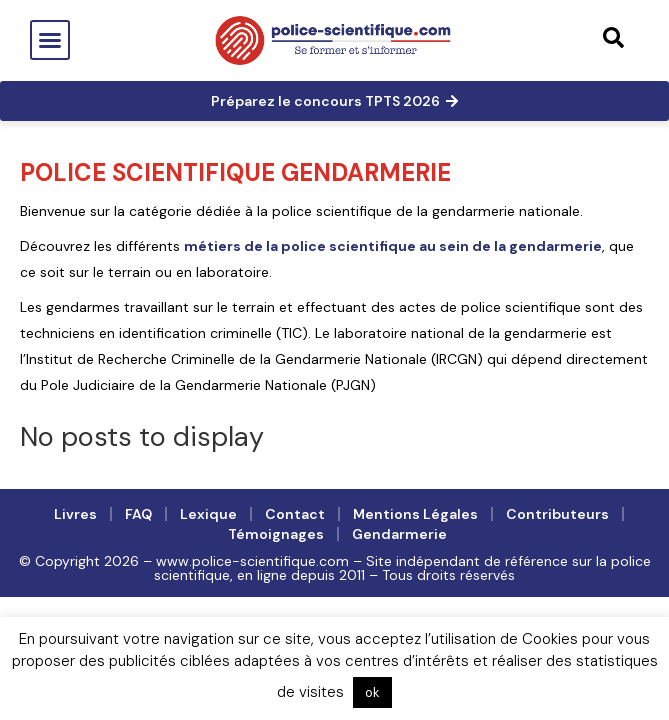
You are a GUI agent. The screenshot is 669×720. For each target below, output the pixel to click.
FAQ (138, 514)
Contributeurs (557, 514)
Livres (75, 514)
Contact (295, 514)
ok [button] (372, 692)
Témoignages (276, 534)
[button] (50, 40)
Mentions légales (415, 514)
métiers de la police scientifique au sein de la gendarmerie (393, 246)
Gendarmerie (399, 534)
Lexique (208, 514)
